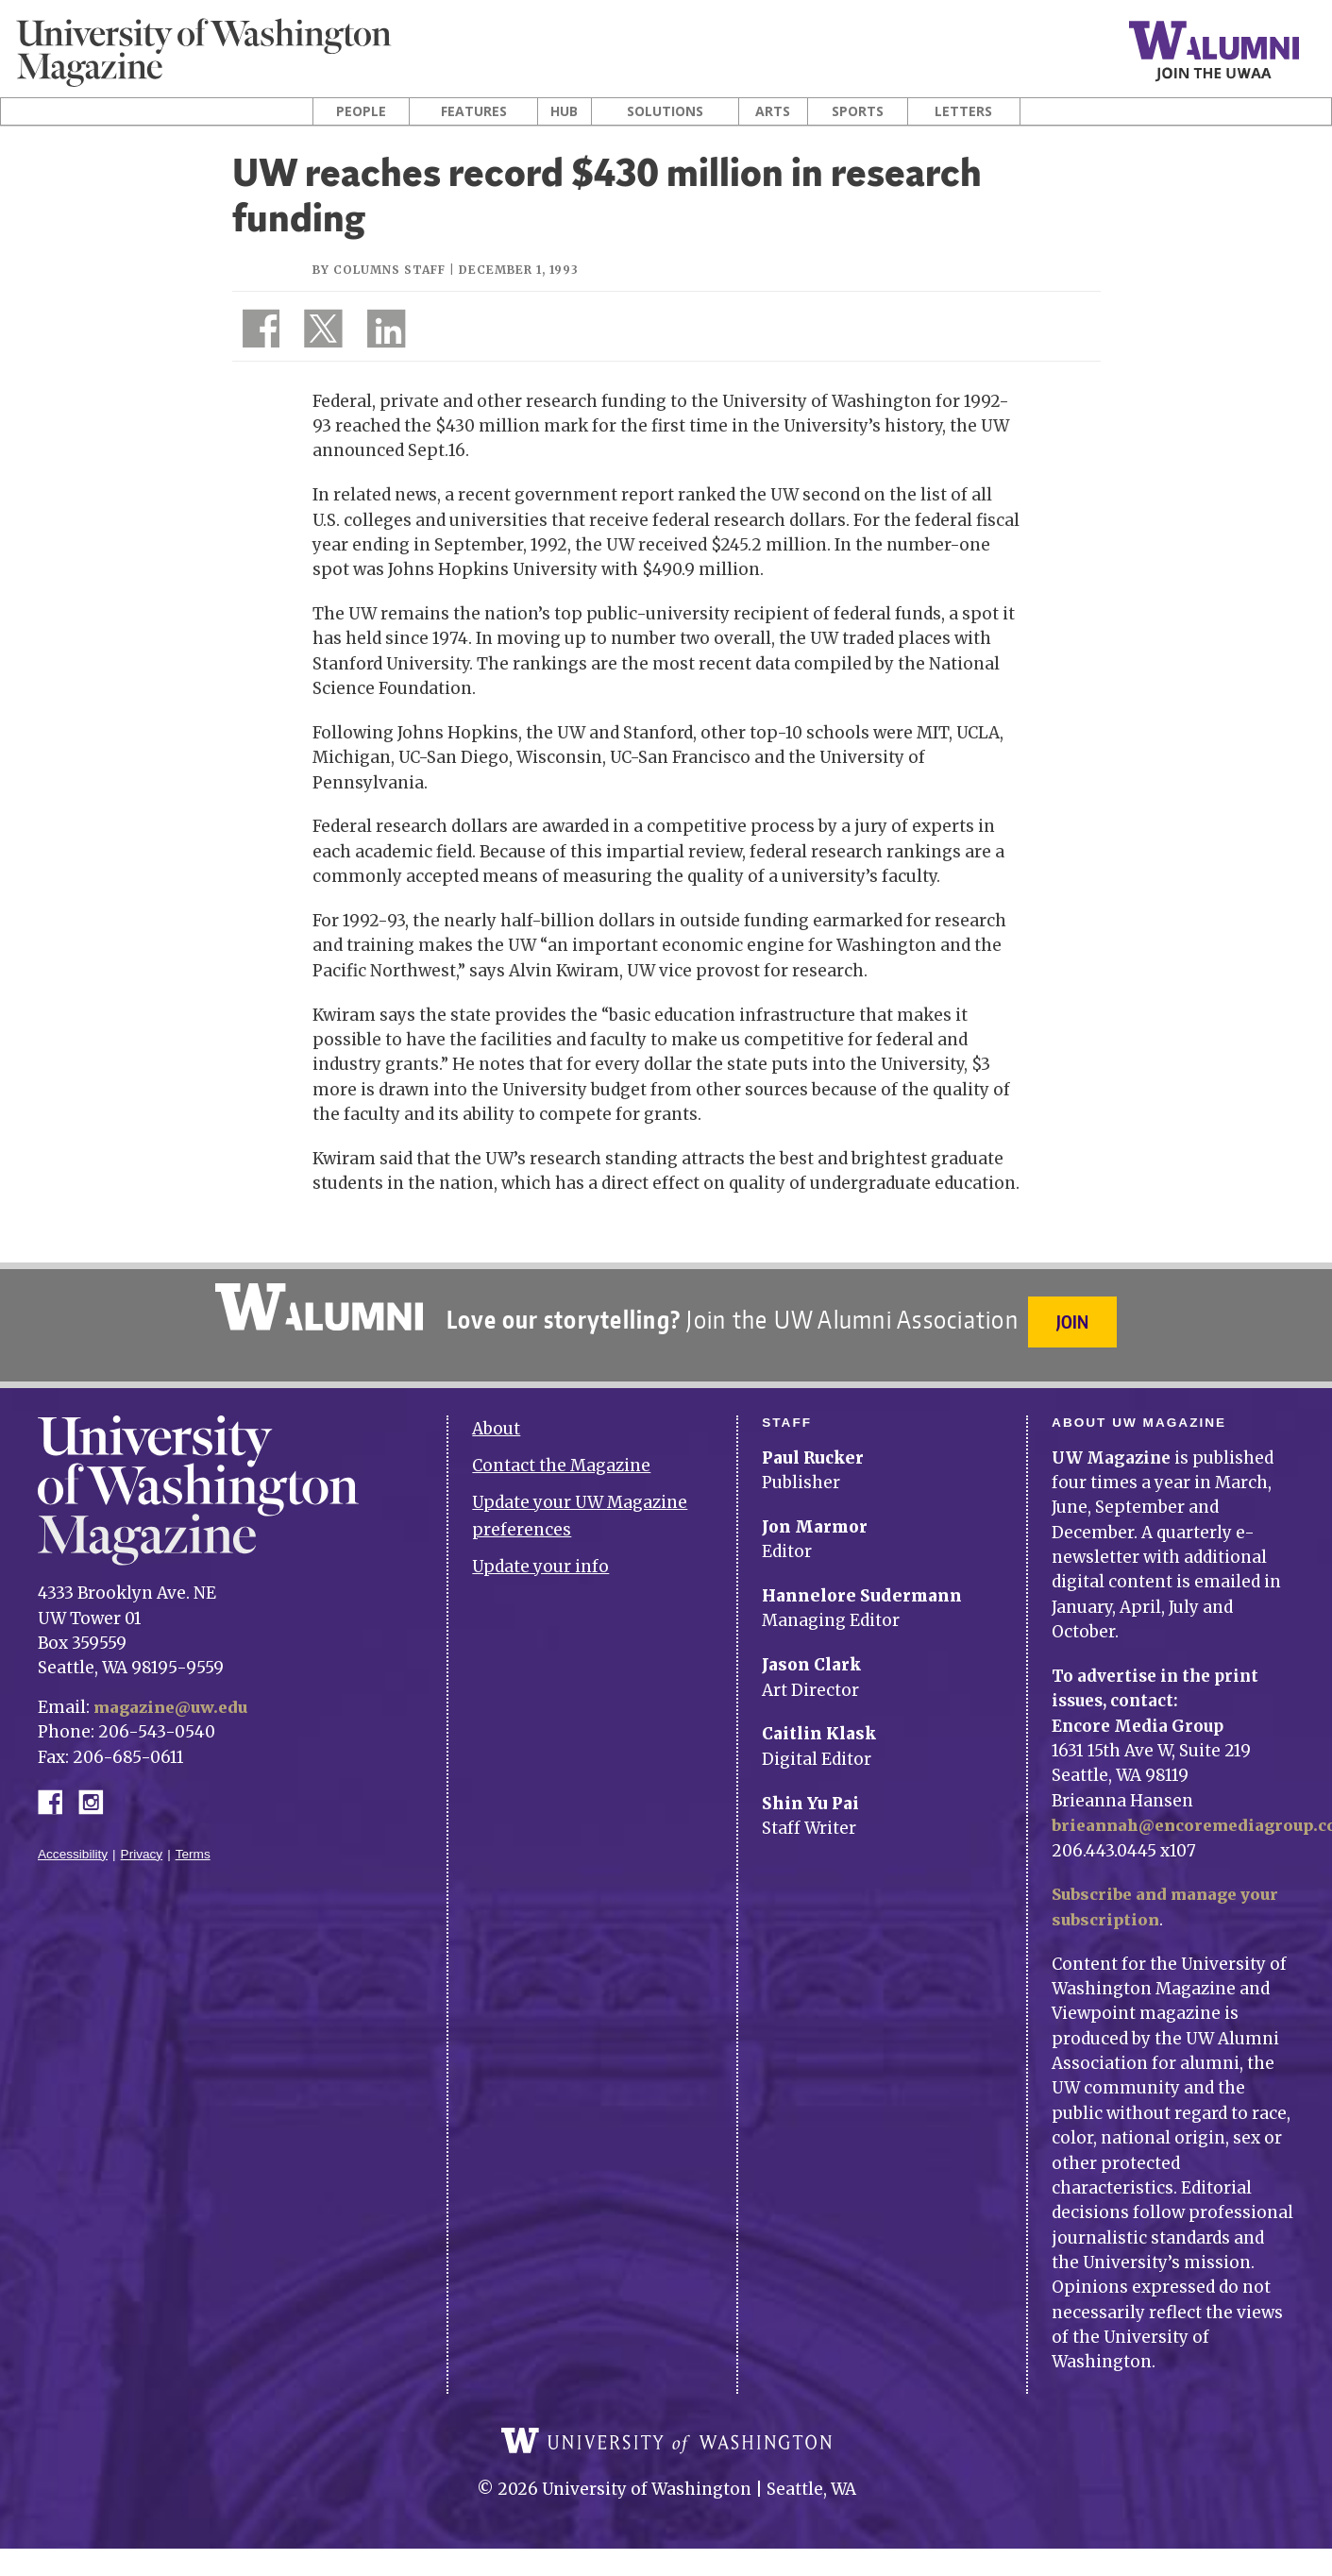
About (496, 1418)
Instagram (97, 1789)
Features (474, 111)
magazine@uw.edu (174, 1696)
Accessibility (73, 1843)
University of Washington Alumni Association (316, 1306)
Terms (193, 1843)
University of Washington (666, 2443)
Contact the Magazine (561, 1455)
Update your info (540, 1555)
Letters (963, 111)
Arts (772, 111)
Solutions (665, 111)
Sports (858, 111)
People (361, 111)
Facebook (57, 1789)
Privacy (142, 1843)
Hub (564, 111)
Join (1075, 1321)
